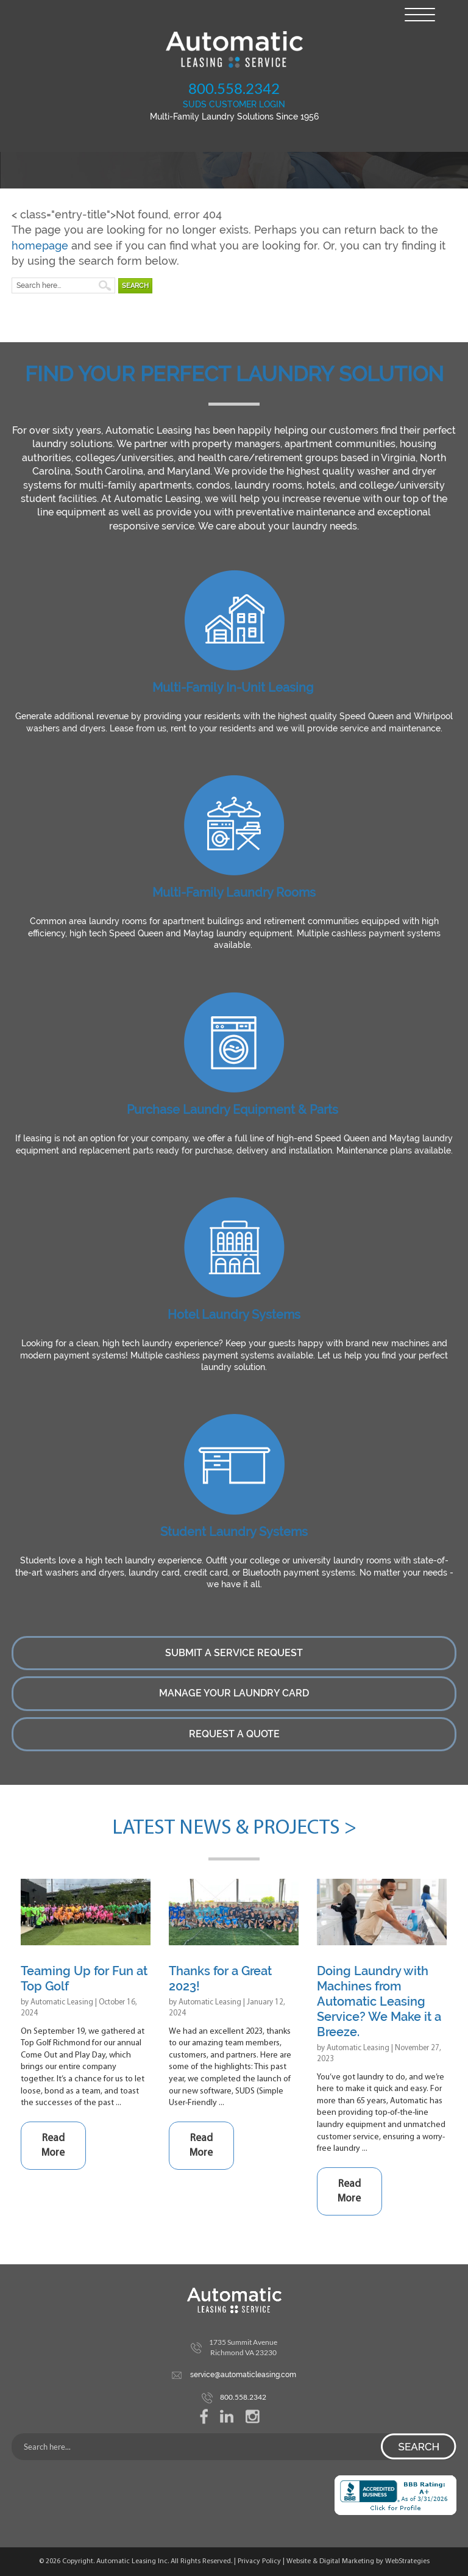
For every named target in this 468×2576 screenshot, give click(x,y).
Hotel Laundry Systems (234, 1314)
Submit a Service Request (234, 1653)
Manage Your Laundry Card (234, 1693)
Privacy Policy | (262, 2561)
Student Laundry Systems (234, 1531)
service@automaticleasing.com (243, 2374)
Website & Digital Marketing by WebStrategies (358, 2561)
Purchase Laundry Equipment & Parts (232, 1109)
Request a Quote (234, 1734)
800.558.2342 (234, 88)
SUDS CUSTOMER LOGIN (234, 104)
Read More (53, 2145)
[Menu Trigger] (420, 13)
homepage (40, 245)
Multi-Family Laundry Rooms (234, 892)
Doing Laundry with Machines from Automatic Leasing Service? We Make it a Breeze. (379, 2001)
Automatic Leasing (61, 2002)
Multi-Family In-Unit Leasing (232, 687)
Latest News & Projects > (234, 1828)
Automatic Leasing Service (234, 49)
